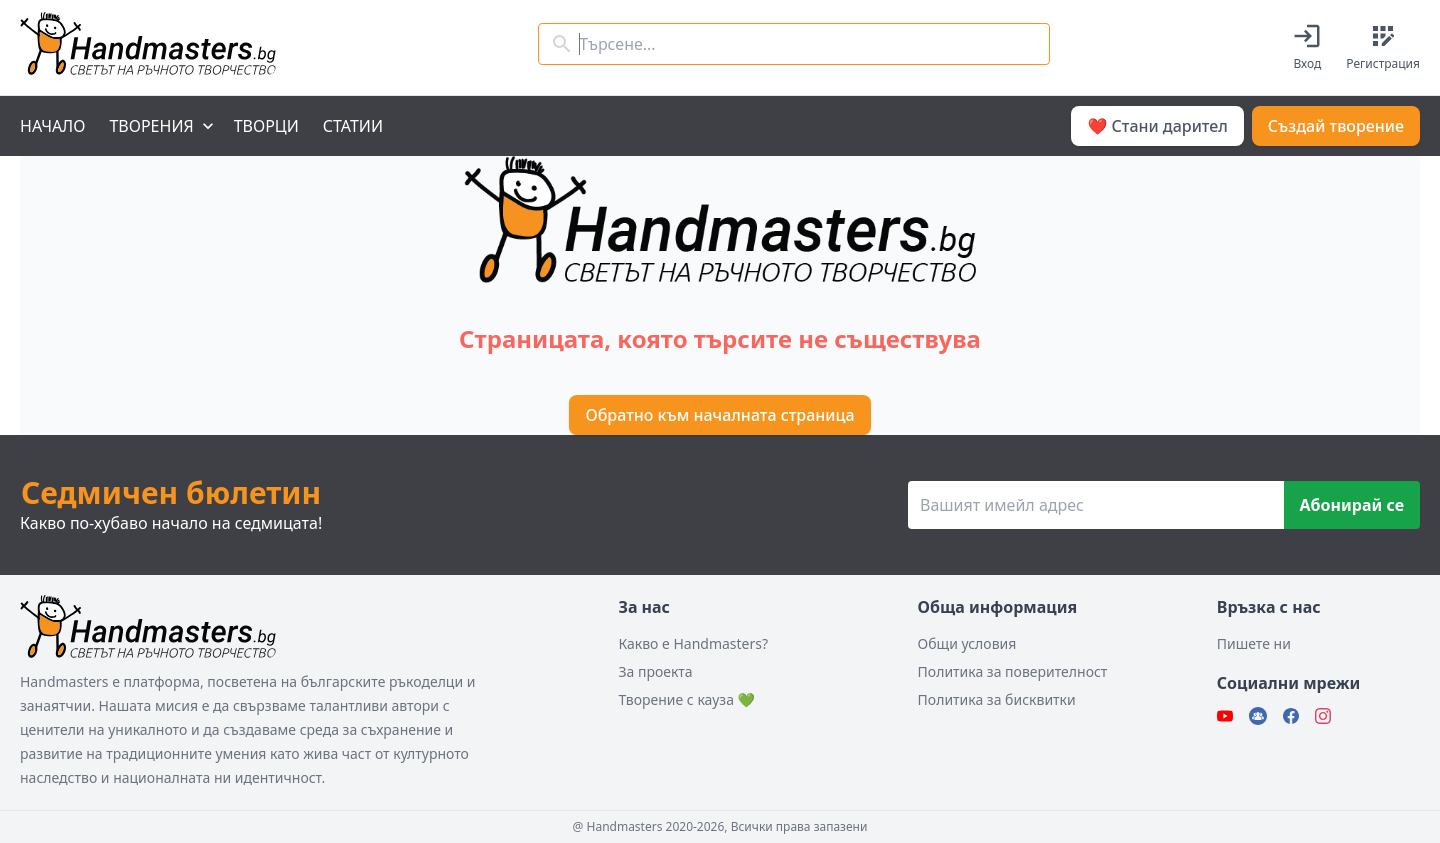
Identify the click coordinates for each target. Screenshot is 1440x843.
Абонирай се (1352, 505)
